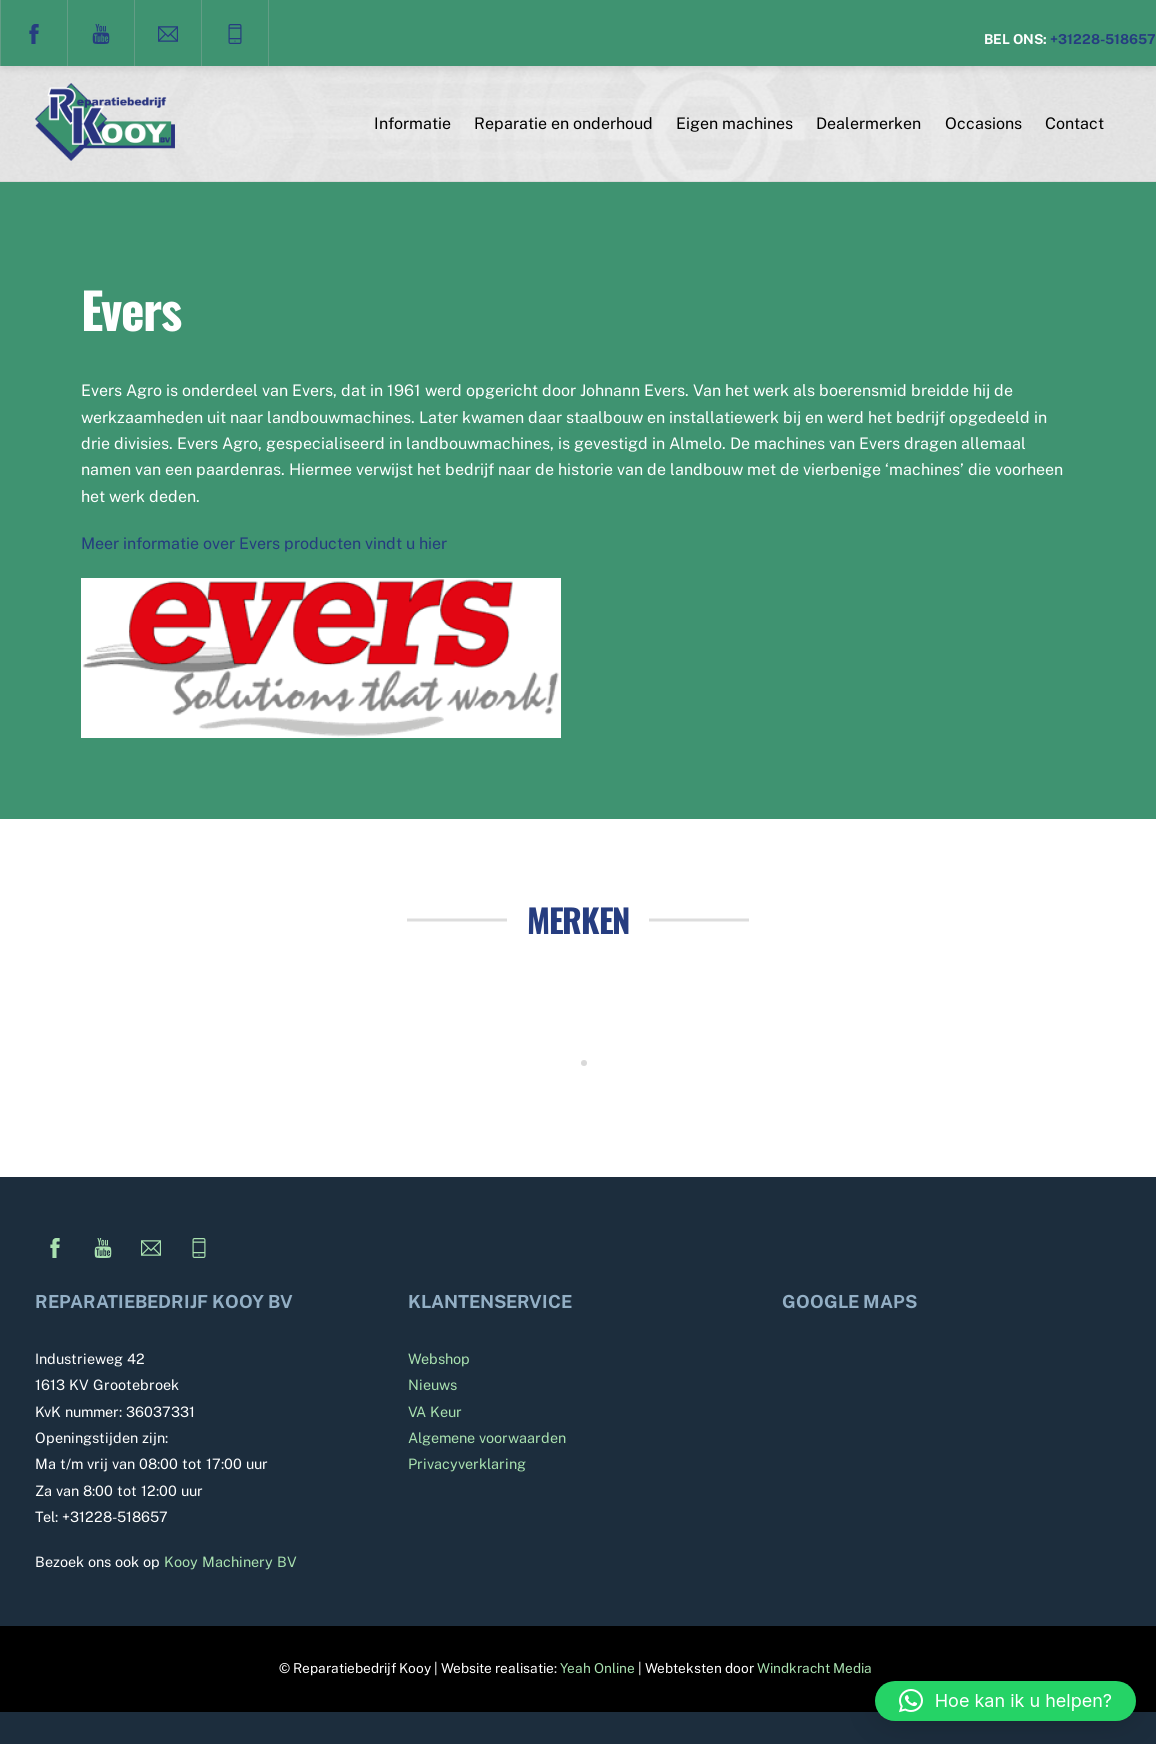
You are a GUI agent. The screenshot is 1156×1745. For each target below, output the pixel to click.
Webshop (439, 1359)
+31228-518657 (1103, 39)
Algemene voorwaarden (487, 1438)
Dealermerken (868, 123)
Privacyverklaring (467, 1464)
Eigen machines (734, 123)
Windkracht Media (814, 1669)
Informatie (412, 123)
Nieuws (432, 1385)
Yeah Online (597, 1669)
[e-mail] (168, 32)
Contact (1074, 123)
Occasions (983, 123)
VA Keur (435, 1411)
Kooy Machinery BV (230, 1562)
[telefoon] (235, 32)
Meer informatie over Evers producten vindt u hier (264, 544)
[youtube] (101, 32)
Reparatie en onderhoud (563, 123)
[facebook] (34, 32)
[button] (1005, 1701)
